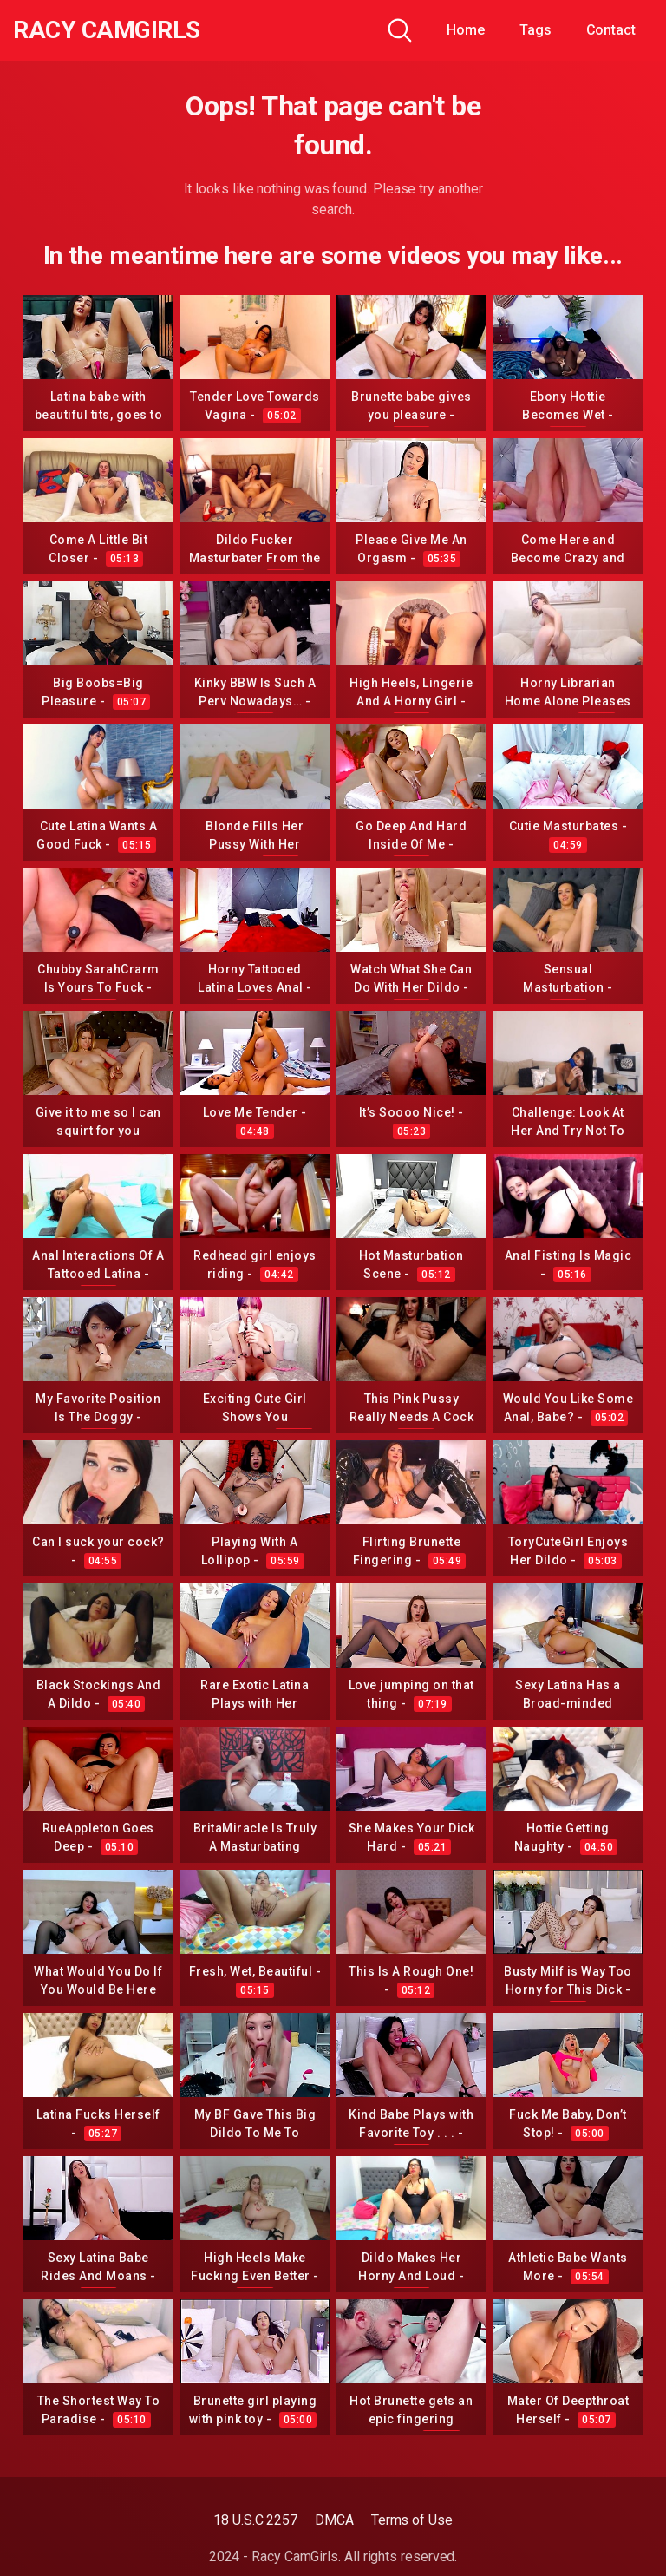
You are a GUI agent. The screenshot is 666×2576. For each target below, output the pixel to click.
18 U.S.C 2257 (255, 2520)
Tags (535, 30)
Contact (611, 30)
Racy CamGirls (106, 30)
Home (466, 30)
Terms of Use (412, 2520)
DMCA (334, 2520)
